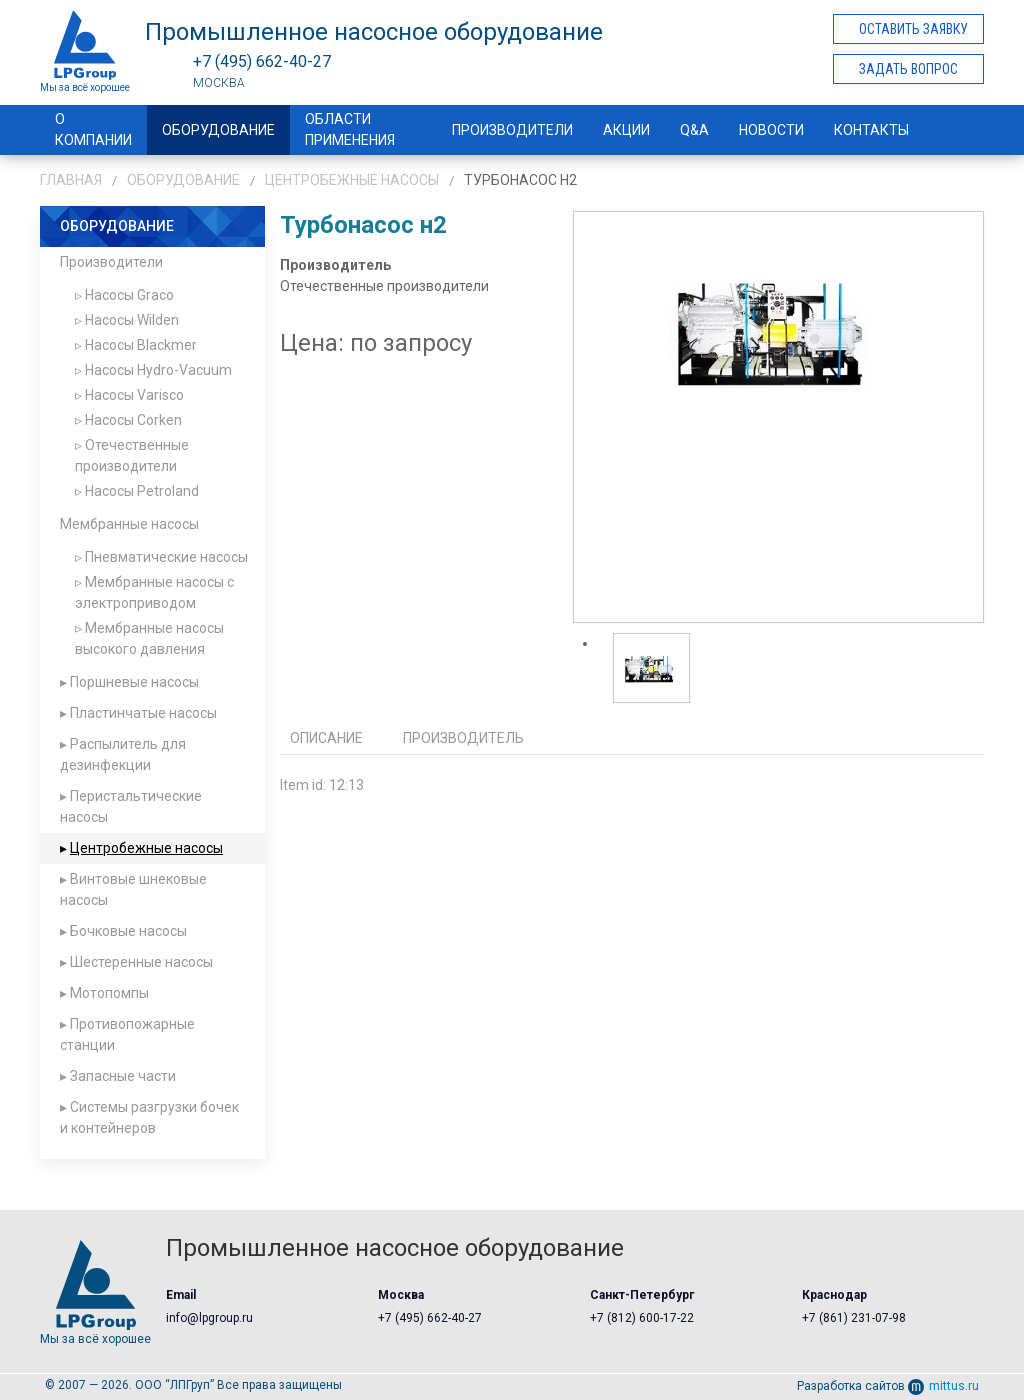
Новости (771, 130)
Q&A (694, 130)
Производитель (463, 738)
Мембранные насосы (129, 524)
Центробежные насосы (352, 180)
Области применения (350, 129)
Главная (71, 180)
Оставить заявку (913, 29)
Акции (626, 130)
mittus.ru (943, 1386)
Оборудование (218, 130)
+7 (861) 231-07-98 (854, 1318)
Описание (326, 738)
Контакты (871, 130)
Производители (512, 130)
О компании (93, 129)
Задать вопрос (908, 69)
